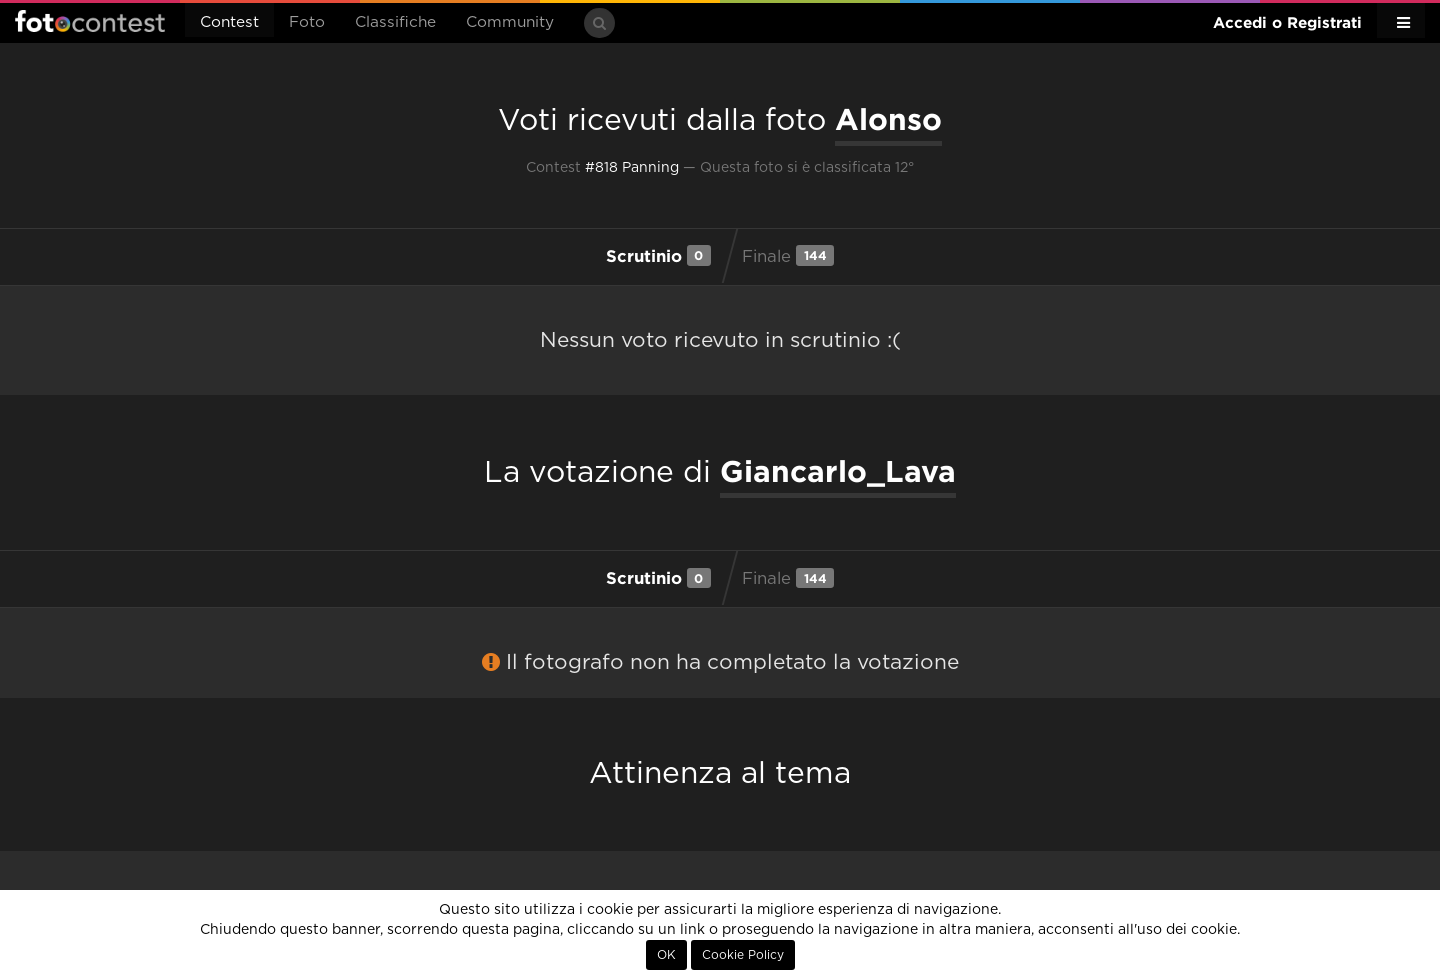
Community (510, 22)
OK (666, 955)
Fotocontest (90, 21)
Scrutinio (658, 255)
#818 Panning (632, 168)
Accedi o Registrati (1287, 22)
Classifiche (395, 22)
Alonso (888, 119)
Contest (229, 22)
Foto (307, 22)
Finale (788, 255)
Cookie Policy (743, 955)
